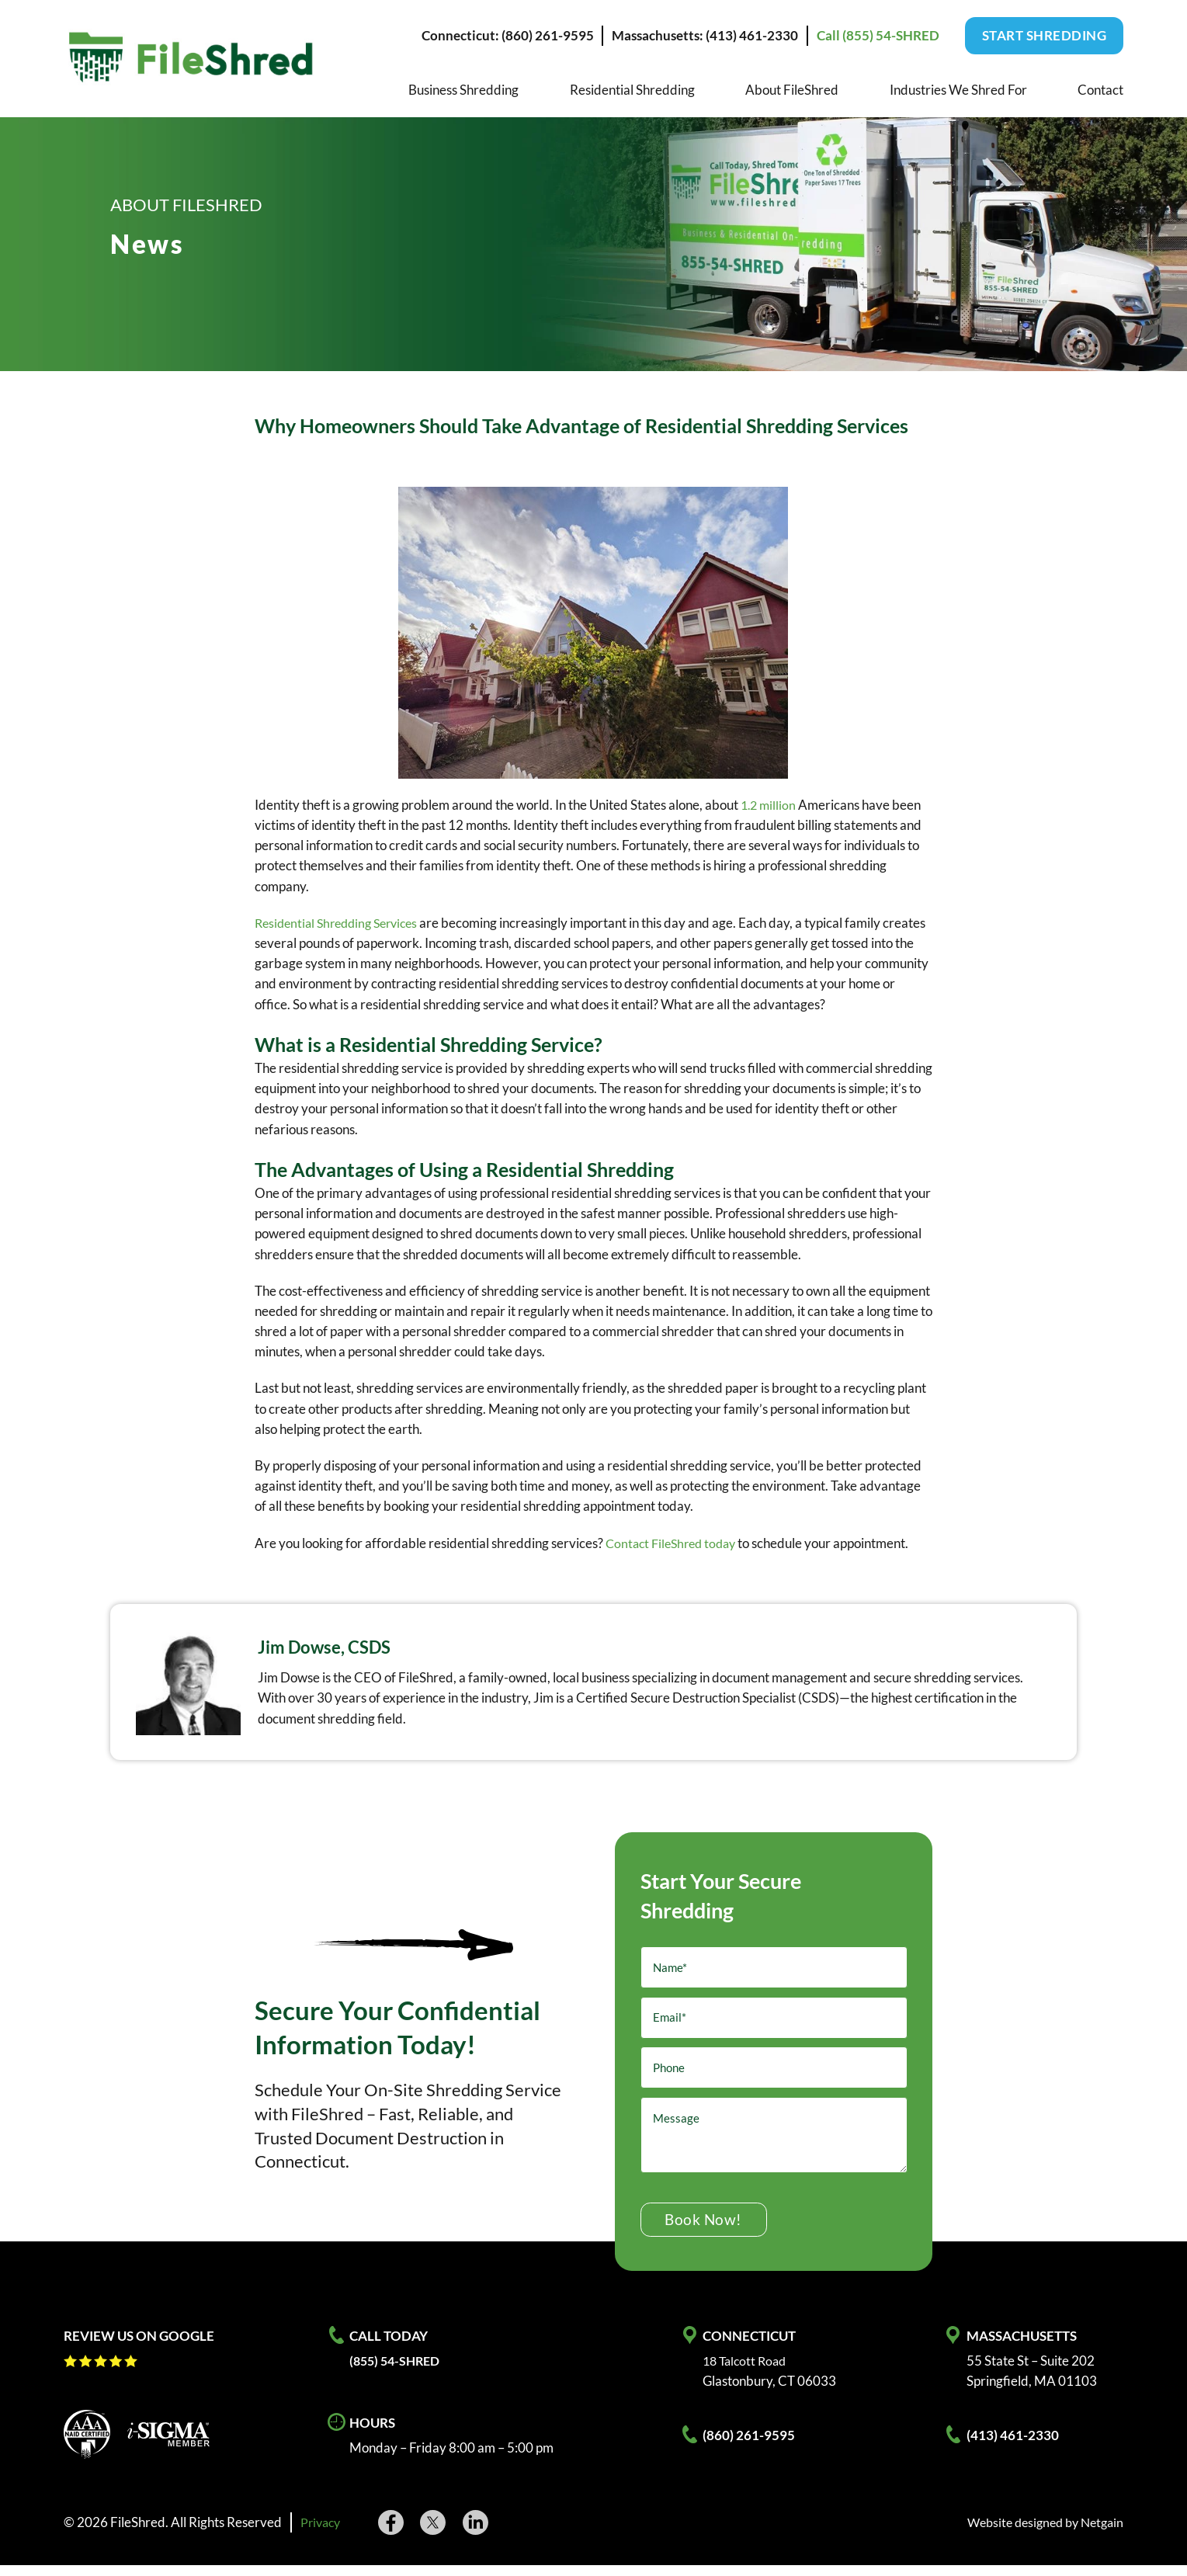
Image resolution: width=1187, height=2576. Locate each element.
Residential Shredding (632, 90)
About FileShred (791, 90)
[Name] (774, 1968)
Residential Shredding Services (342, 923)
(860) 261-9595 (749, 2446)
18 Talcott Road (747, 2371)
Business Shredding (463, 90)
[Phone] (774, 2076)
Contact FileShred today (675, 1543)
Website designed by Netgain (1039, 2534)
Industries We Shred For (958, 90)
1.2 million (770, 805)
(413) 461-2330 (1013, 2446)
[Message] (774, 2144)
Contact (1100, 90)
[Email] (774, 2022)
